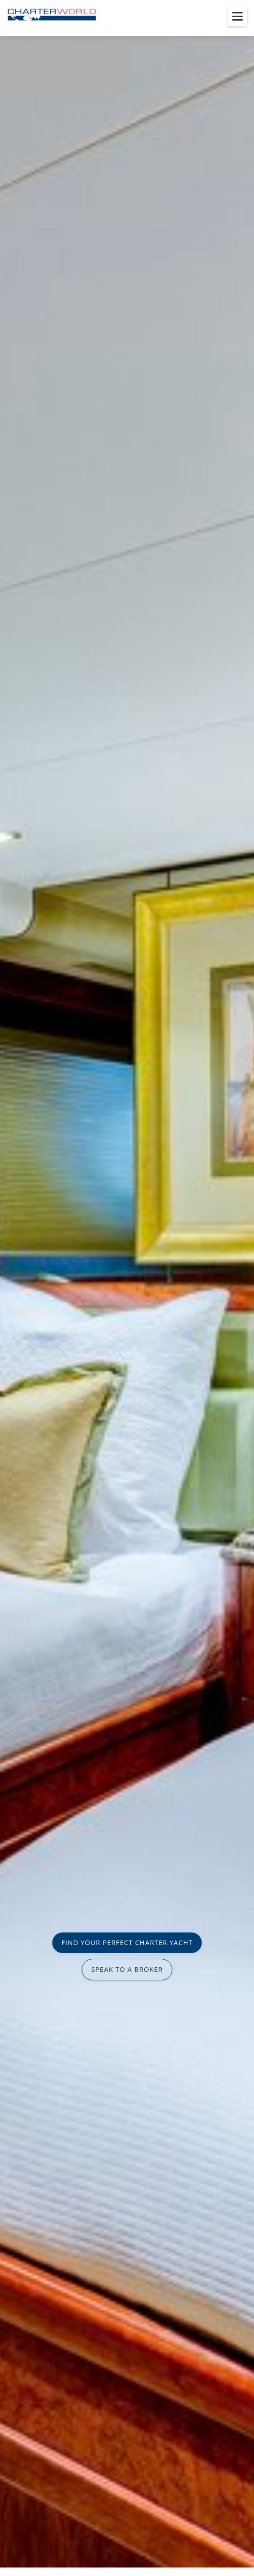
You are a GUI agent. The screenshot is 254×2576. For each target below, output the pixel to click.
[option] (127, 1288)
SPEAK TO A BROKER (127, 1969)
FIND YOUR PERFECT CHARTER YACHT (127, 1942)
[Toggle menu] (237, 16)
